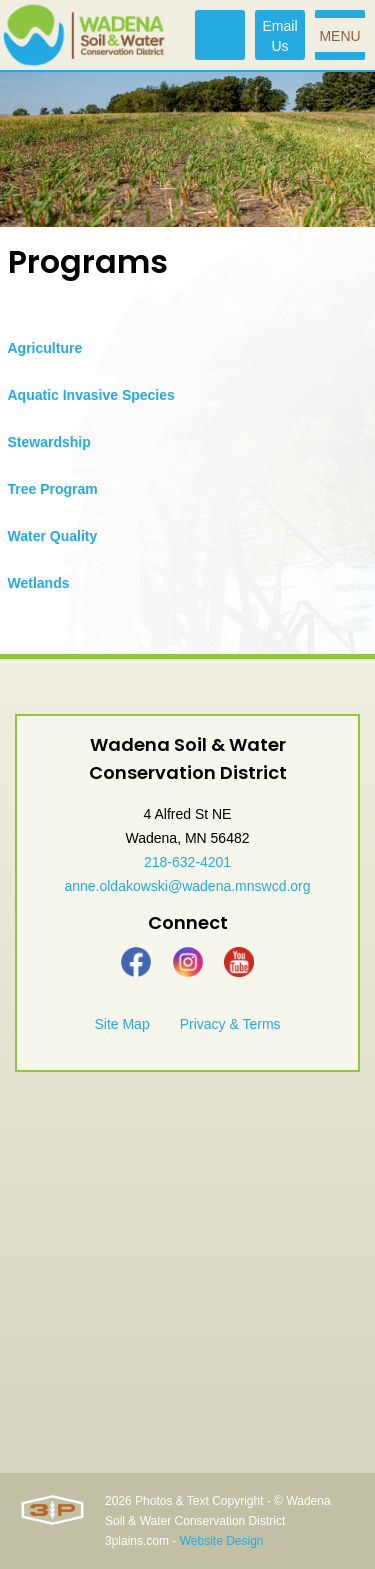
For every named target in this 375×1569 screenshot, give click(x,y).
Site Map (121, 1024)
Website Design (222, 1541)
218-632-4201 (187, 862)
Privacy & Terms (230, 1024)
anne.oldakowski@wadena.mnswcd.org (187, 886)
